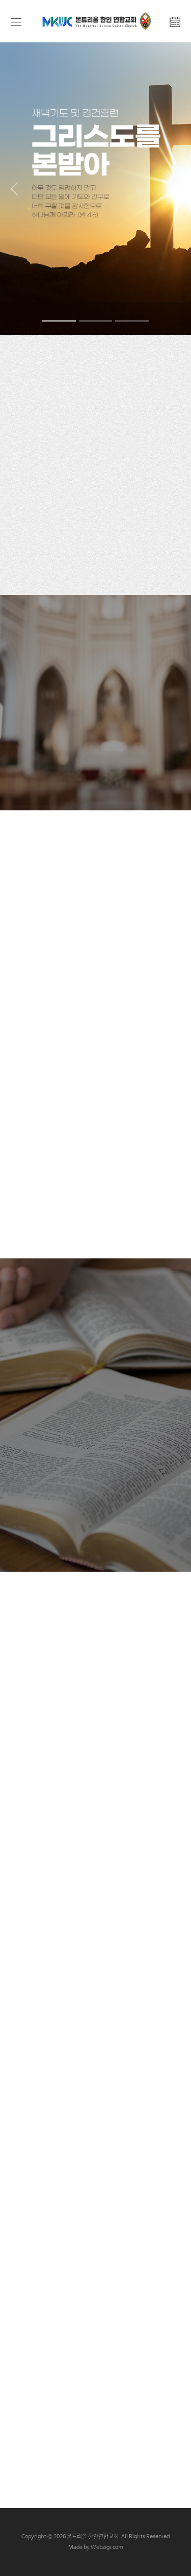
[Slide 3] (132, 321)
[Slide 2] (96, 321)
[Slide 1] (59, 321)
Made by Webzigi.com (95, 2547)
